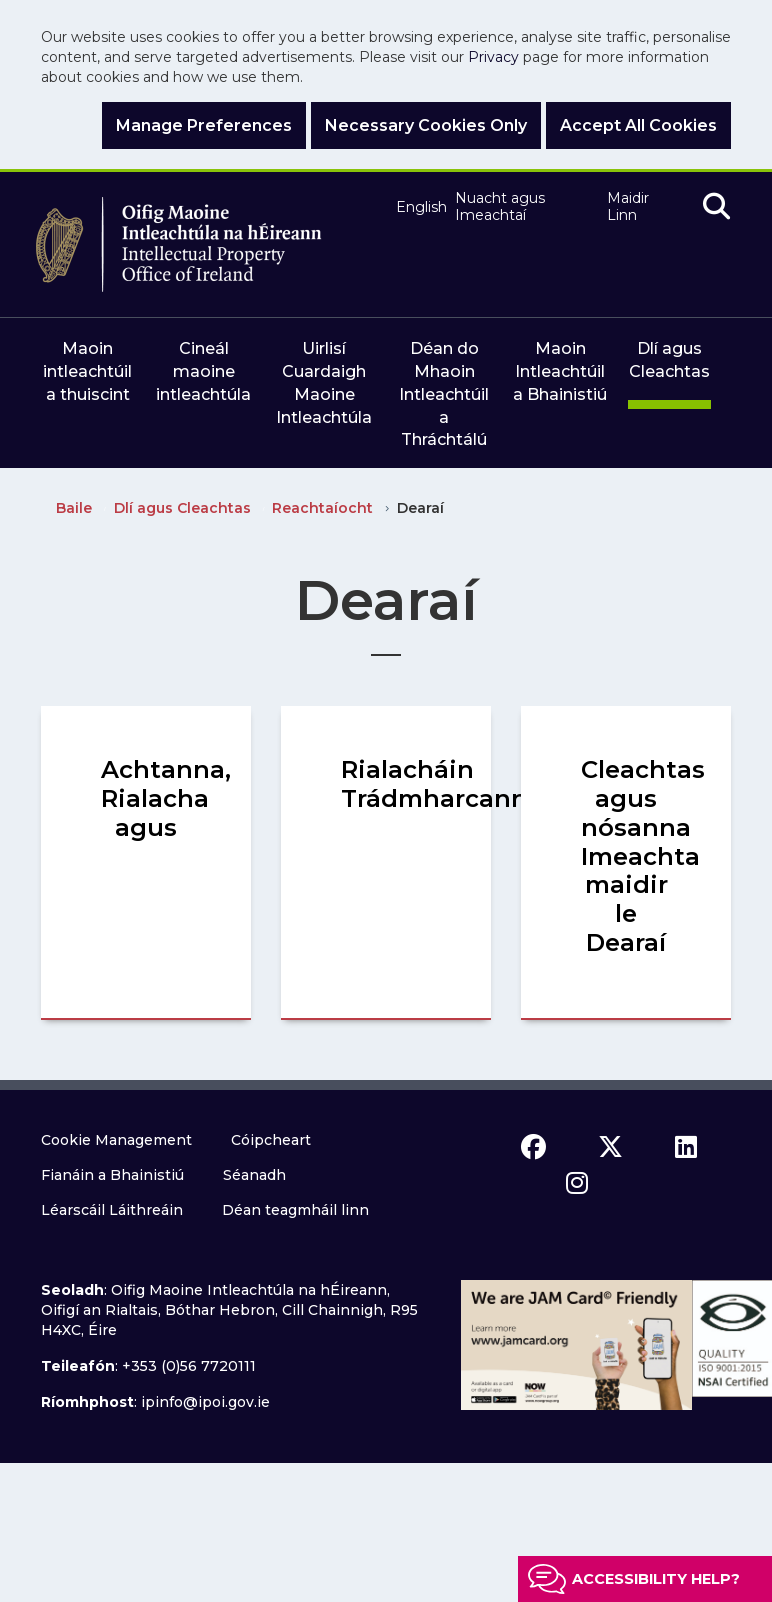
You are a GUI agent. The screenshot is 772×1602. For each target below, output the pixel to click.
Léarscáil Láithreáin (112, 1210)
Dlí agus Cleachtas (669, 360)
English (416, 207)
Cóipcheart (271, 1140)
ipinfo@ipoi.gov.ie (205, 1402)
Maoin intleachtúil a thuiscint (87, 371)
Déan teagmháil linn (295, 1210)
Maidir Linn (628, 207)
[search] (716, 207)
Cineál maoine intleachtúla (203, 371)
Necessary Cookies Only (426, 125)
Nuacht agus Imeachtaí (500, 207)
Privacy (493, 57)
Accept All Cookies (638, 125)
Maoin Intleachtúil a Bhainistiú (560, 371)
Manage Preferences (204, 125)
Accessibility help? (656, 1579)
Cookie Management (116, 1140)
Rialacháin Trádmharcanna (442, 784)
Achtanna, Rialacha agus (166, 798)
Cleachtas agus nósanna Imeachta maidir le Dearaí (643, 856)
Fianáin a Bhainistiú (112, 1175)
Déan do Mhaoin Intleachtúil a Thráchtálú (444, 394)
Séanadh (254, 1175)
